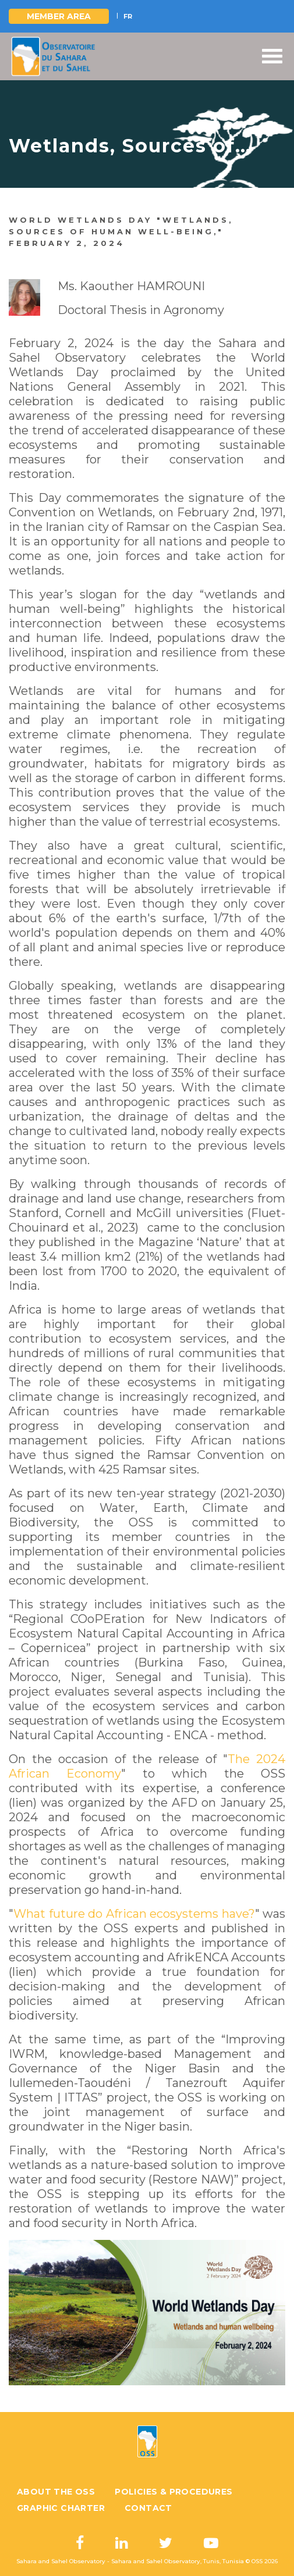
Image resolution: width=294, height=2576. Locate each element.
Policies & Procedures (173, 2491)
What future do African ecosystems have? (134, 1914)
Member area (59, 16)
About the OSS (56, 2491)
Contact (148, 2508)
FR (127, 16)
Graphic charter (61, 2508)
